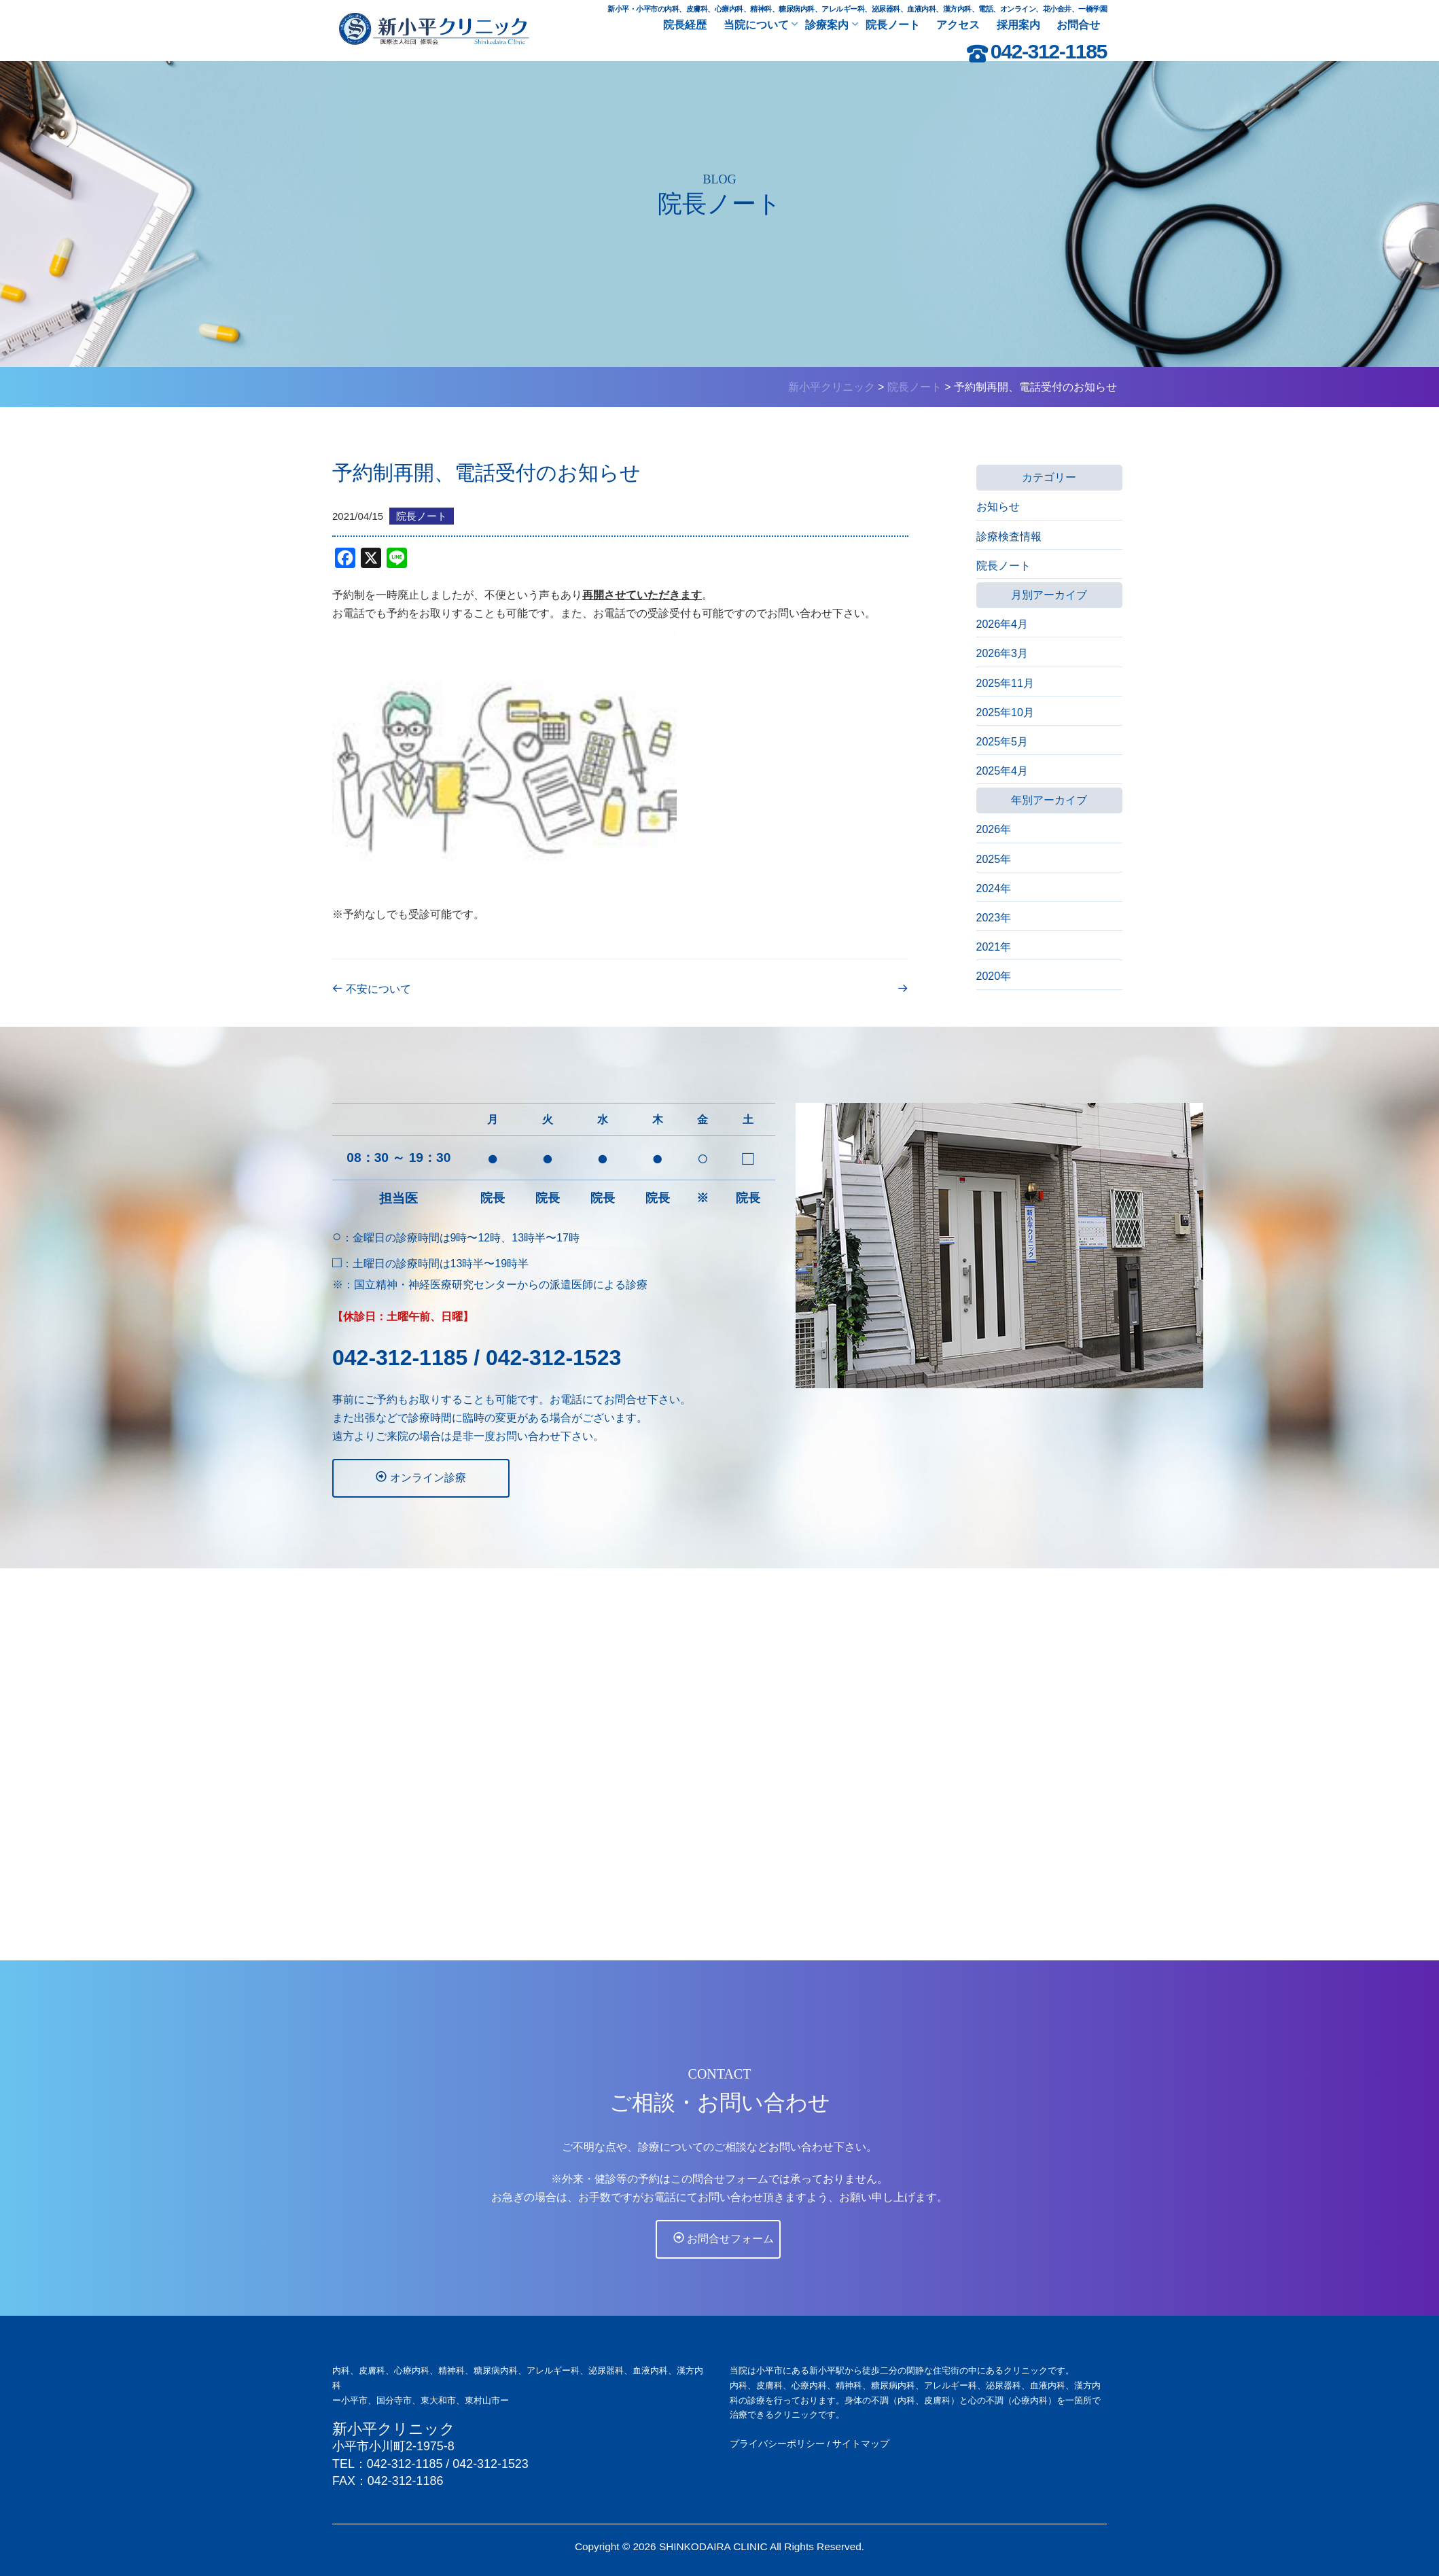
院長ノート (1003, 565)
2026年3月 (1002, 653)
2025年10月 (1005, 712)
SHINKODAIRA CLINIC (713, 2546)
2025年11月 (1005, 683)
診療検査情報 (1009, 536)
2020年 (994, 976)
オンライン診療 (392, 1477)
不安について (389, 989)
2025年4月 (1002, 771)
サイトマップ (860, 2443)
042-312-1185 (1049, 51)
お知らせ (998, 506)
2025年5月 (1002, 741)
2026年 (994, 829)
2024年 (994, 888)
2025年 (994, 859)
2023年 (994, 917)
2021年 (994, 947)
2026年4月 (1002, 624)
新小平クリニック (393, 2429)
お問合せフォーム (721, 2261)
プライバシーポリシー (777, 2443)
